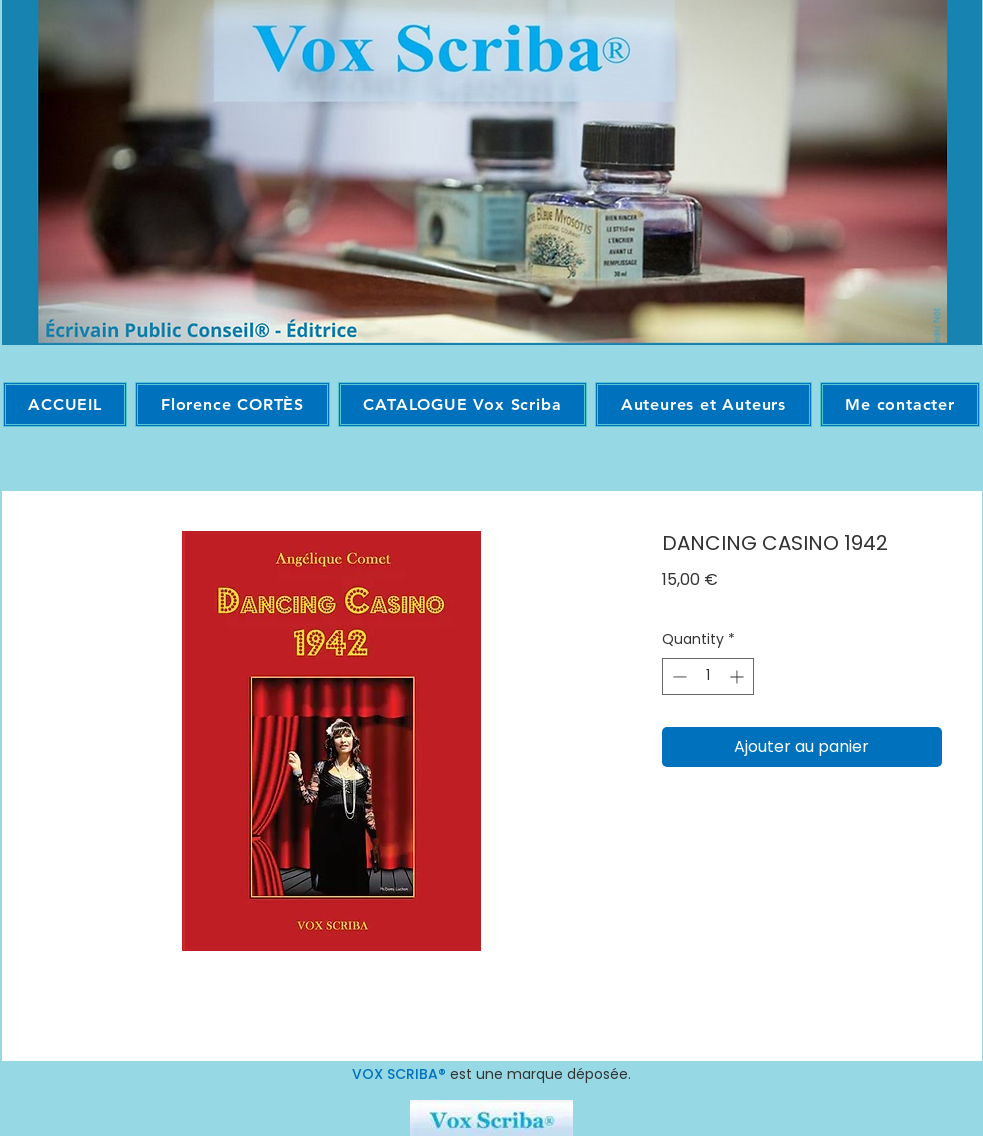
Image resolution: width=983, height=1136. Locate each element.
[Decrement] (677, 676)
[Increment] (738, 676)
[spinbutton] (708, 676)
